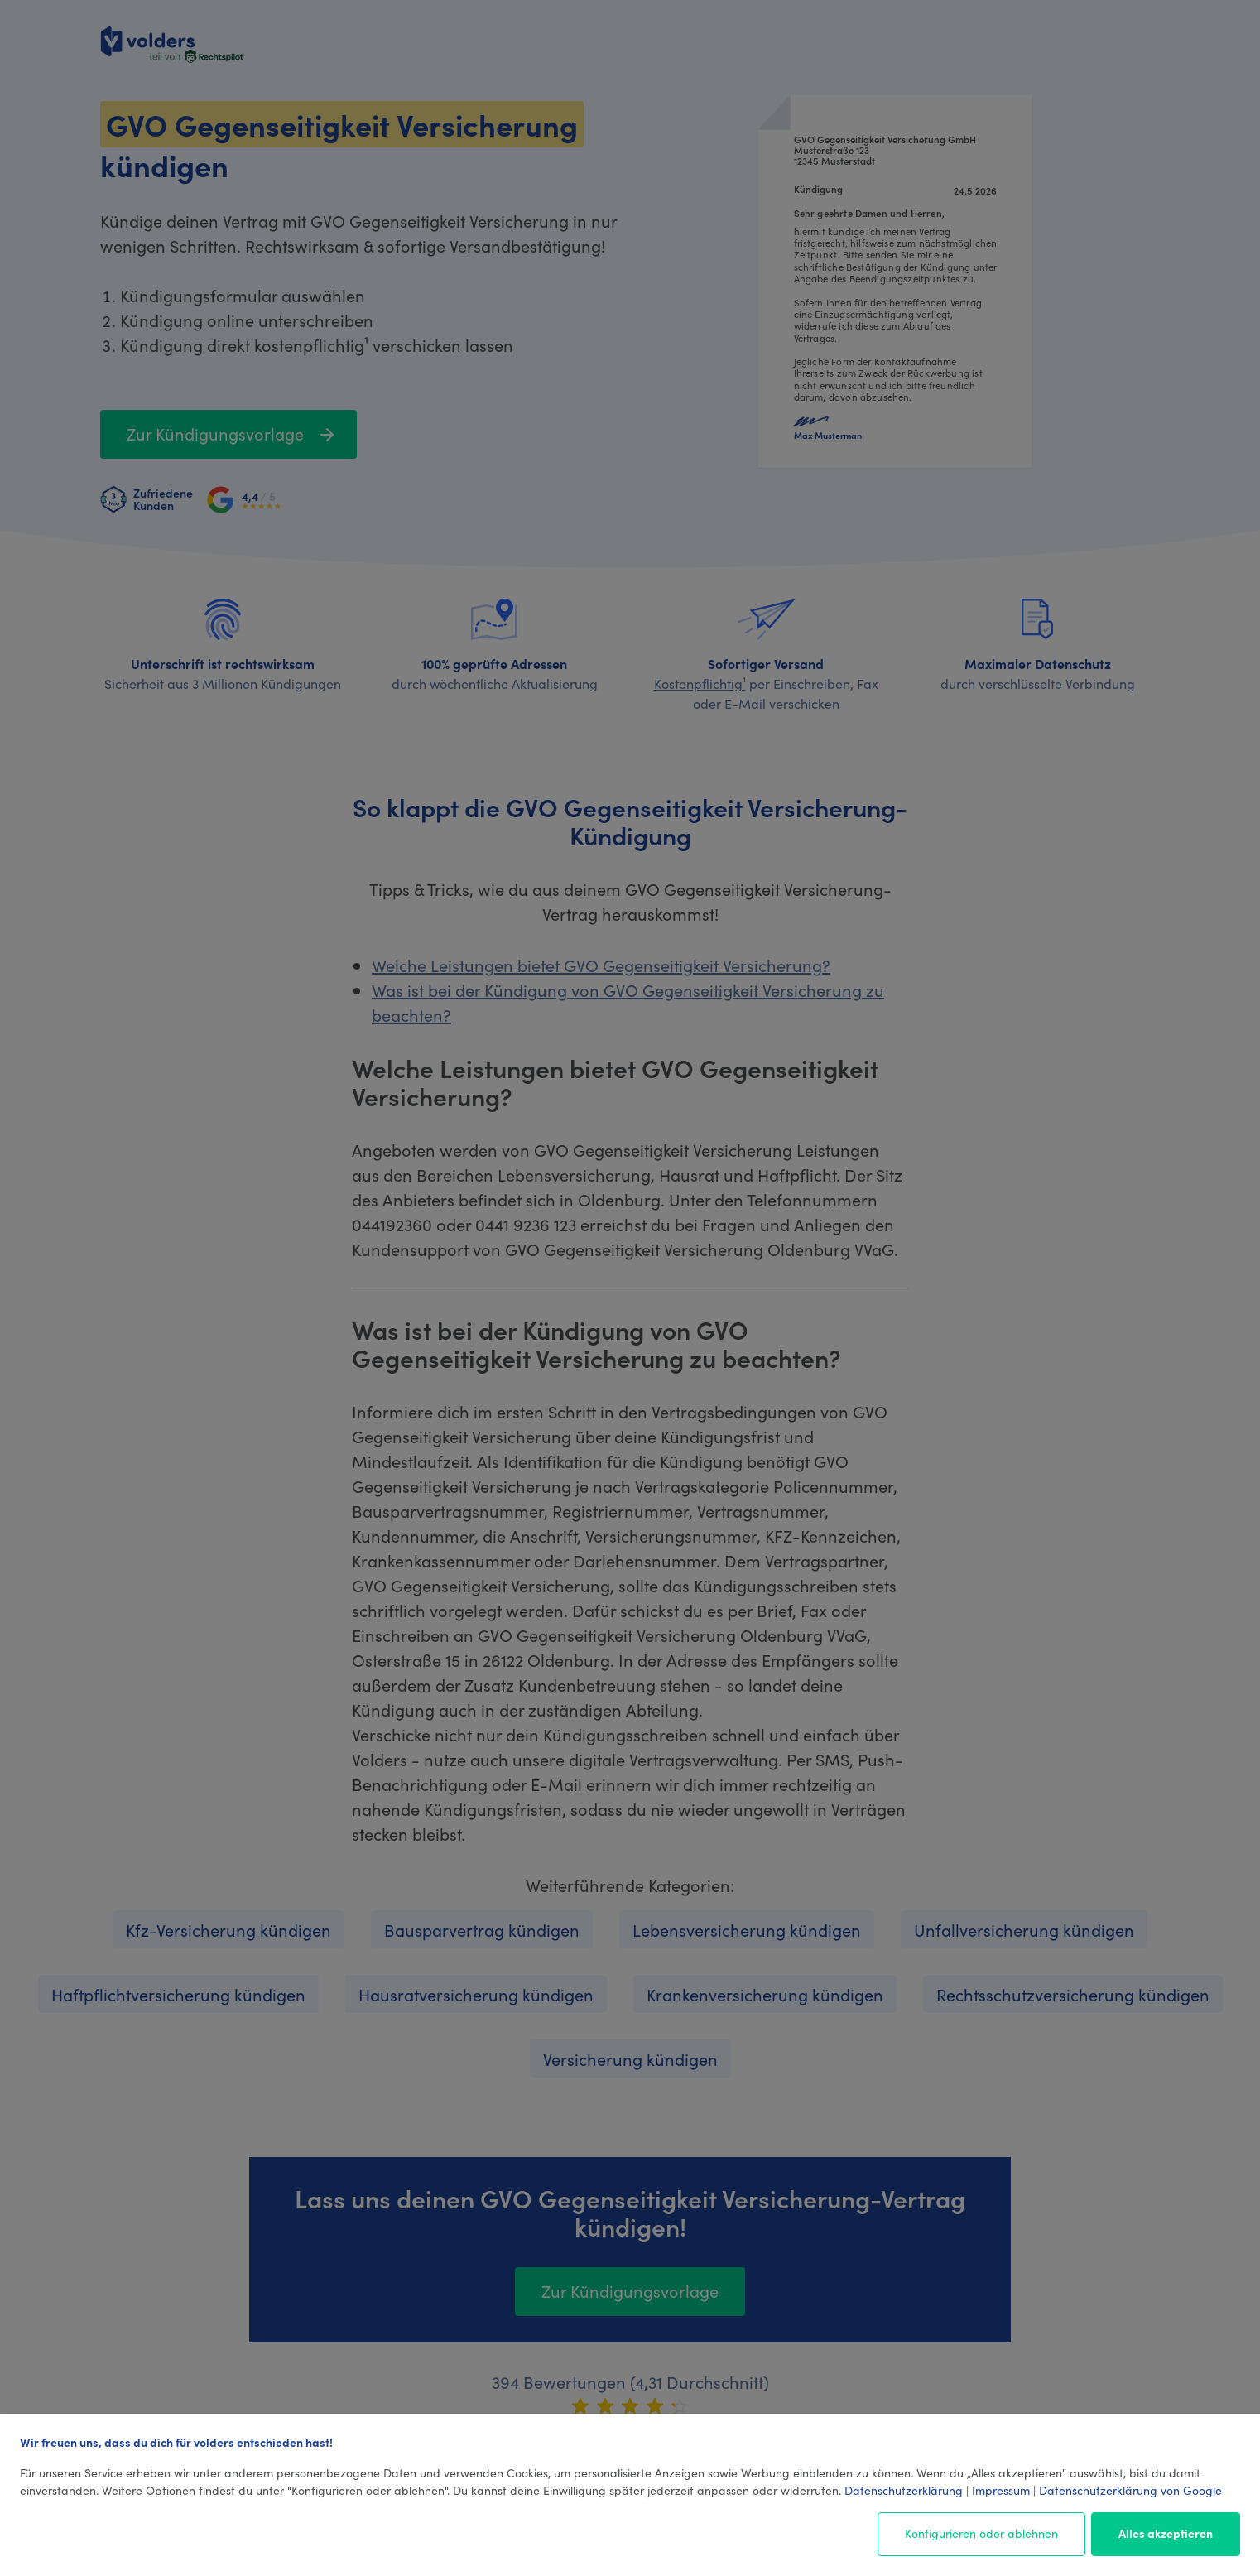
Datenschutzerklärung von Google (1130, 2490)
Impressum (1001, 2490)
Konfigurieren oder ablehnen (981, 2533)
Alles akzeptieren (1165, 2533)
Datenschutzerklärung (903, 2490)
